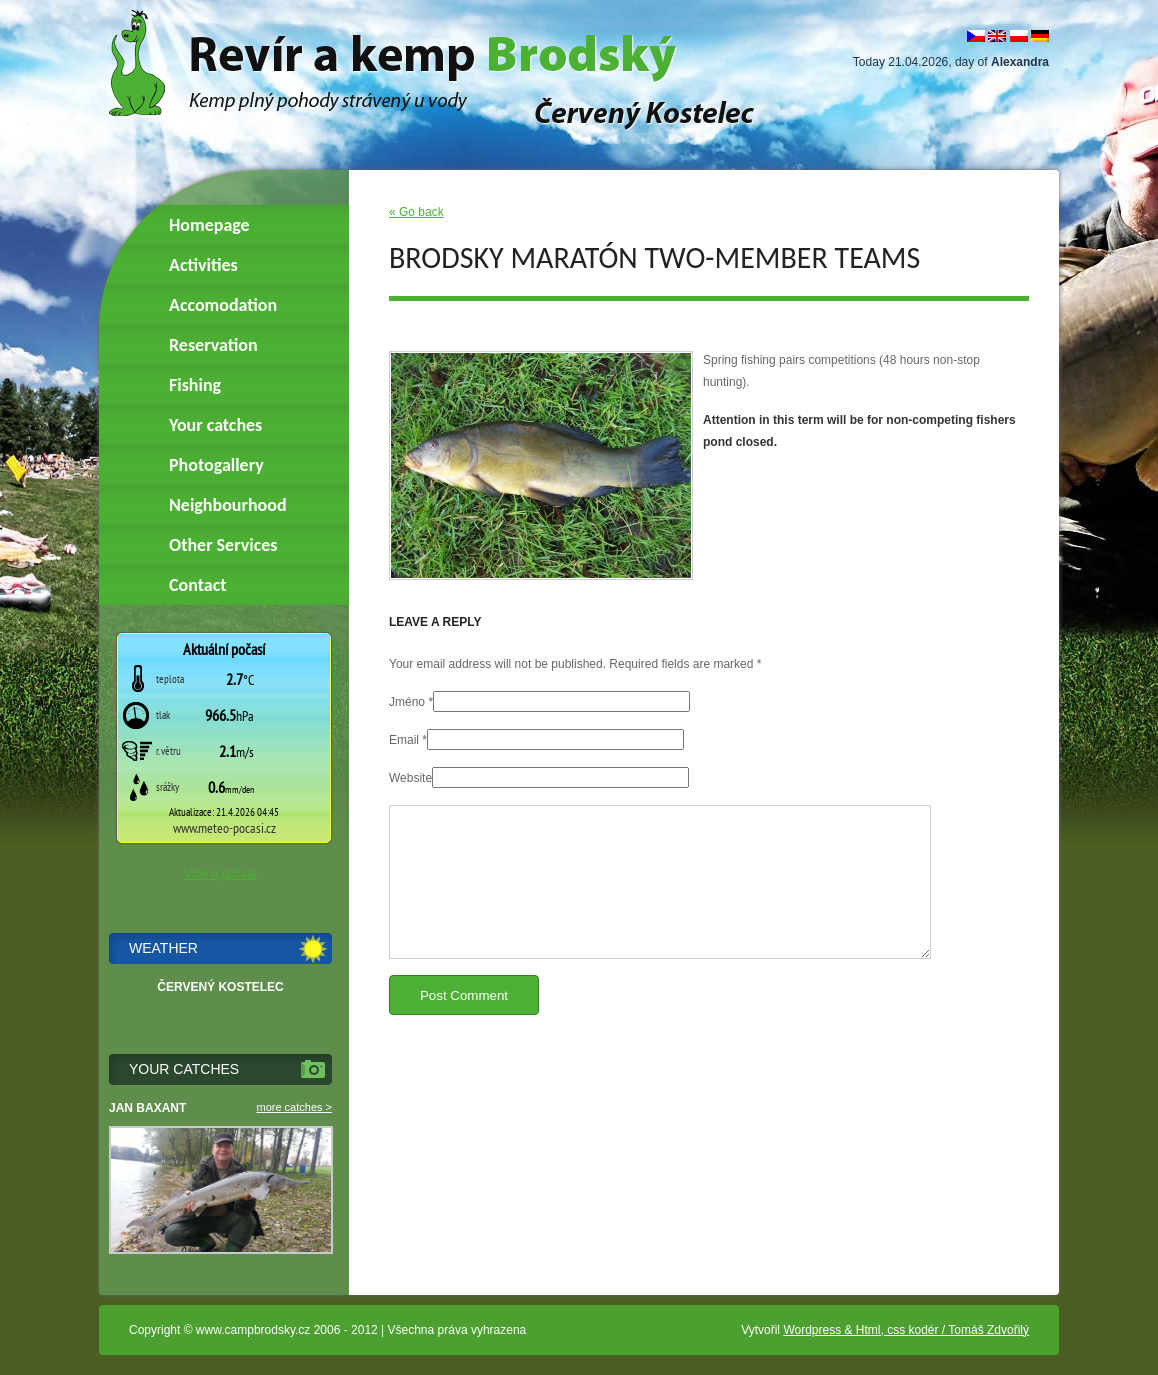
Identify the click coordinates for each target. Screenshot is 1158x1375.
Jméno (407, 702)
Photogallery (216, 465)
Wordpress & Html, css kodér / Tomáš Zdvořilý (906, 1330)
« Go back (416, 212)
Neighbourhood (228, 505)
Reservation (213, 345)
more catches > (294, 1107)
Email (404, 740)
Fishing (195, 385)
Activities (203, 265)
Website (410, 778)
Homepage (209, 225)
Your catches (215, 425)
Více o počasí (220, 874)
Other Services (223, 545)
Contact (197, 585)
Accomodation (223, 305)
